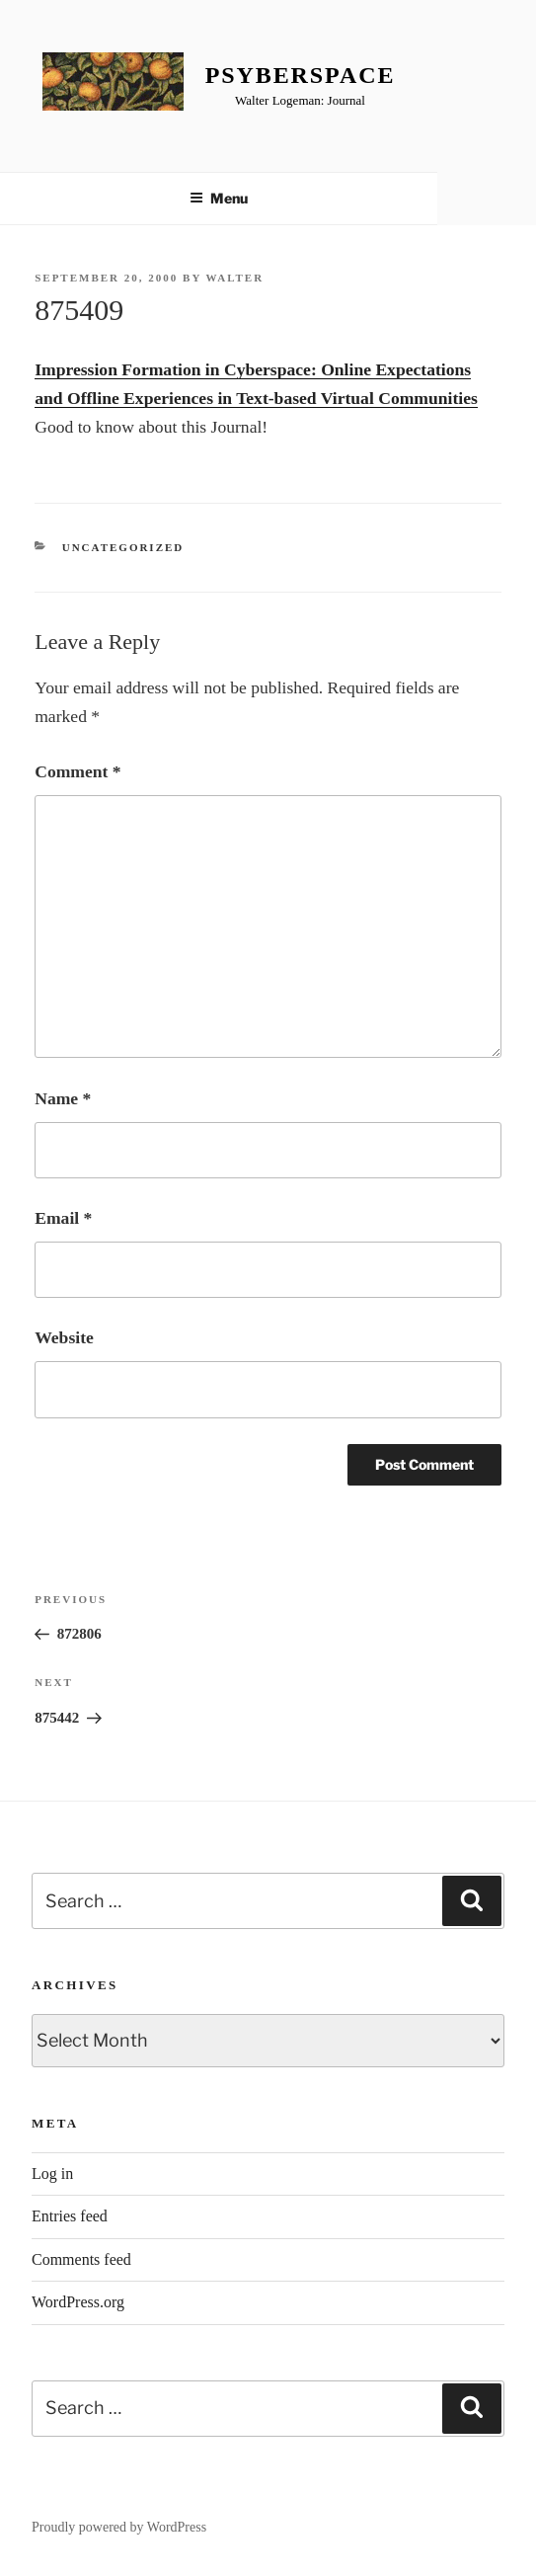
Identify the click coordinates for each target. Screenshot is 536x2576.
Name (63, 1098)
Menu (219, 198)
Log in (52, 2173)
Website (64, 1337)
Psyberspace (300, 75)
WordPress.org (78, 2302)
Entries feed (70, 2216)
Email (63, 1218)
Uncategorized (123, 547)
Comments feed (81, 2259)
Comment (77, 771)
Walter (234, 277)
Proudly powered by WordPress (119, 2527)
